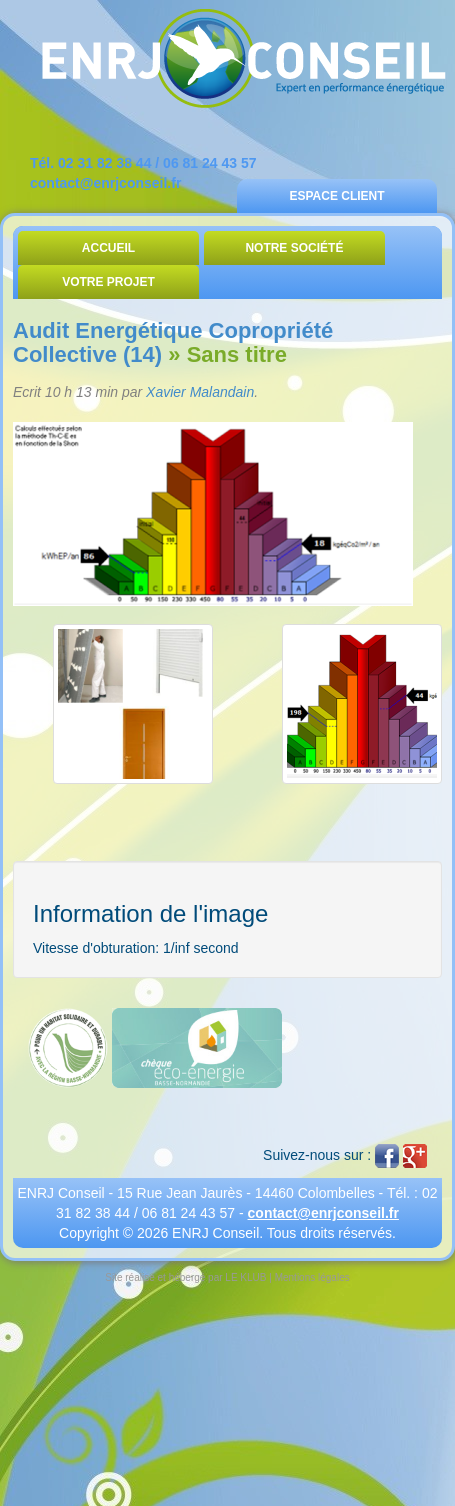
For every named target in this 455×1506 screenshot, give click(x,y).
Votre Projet (108, 282)
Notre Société (294, 248)
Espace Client (336, 196)
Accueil (108, 248)
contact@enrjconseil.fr (105, 183)
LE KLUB (245, 1277)
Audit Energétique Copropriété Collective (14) (173, 342)
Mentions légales (312, 1277)
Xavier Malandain (200, 392)
